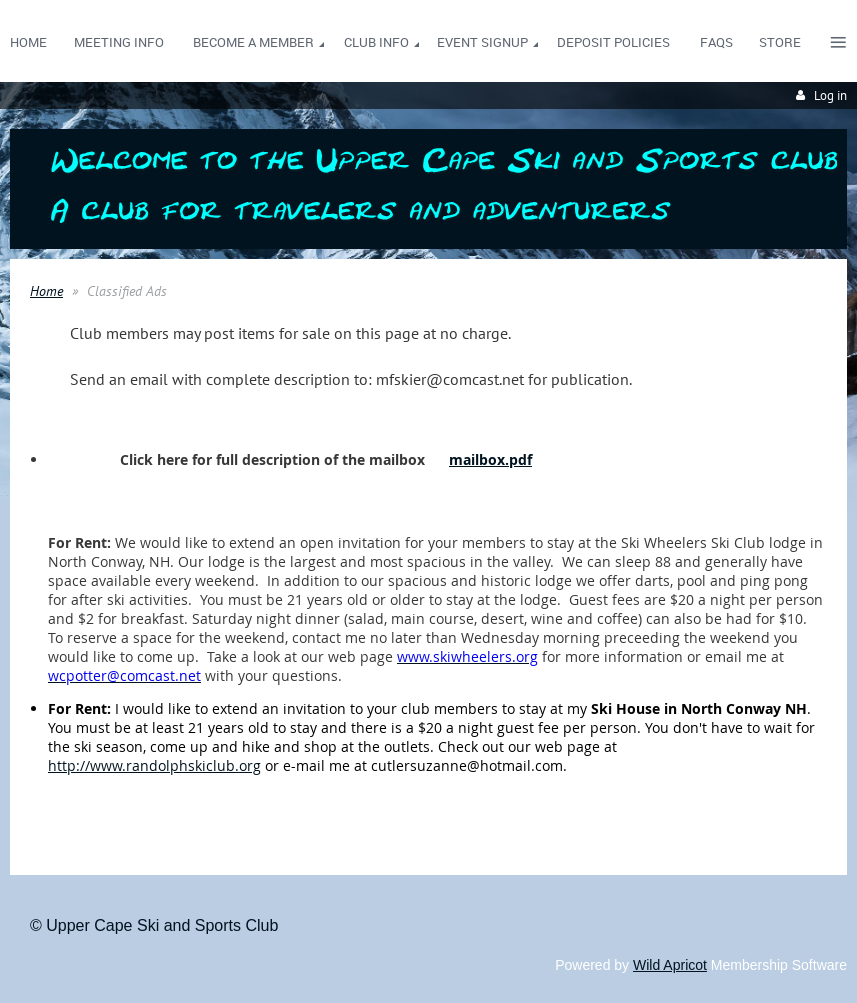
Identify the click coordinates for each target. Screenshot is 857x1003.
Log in (830, 95)
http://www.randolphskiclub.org (154, 765)
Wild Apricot (670, 965)
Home (46, 291)
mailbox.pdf (490, 459)
